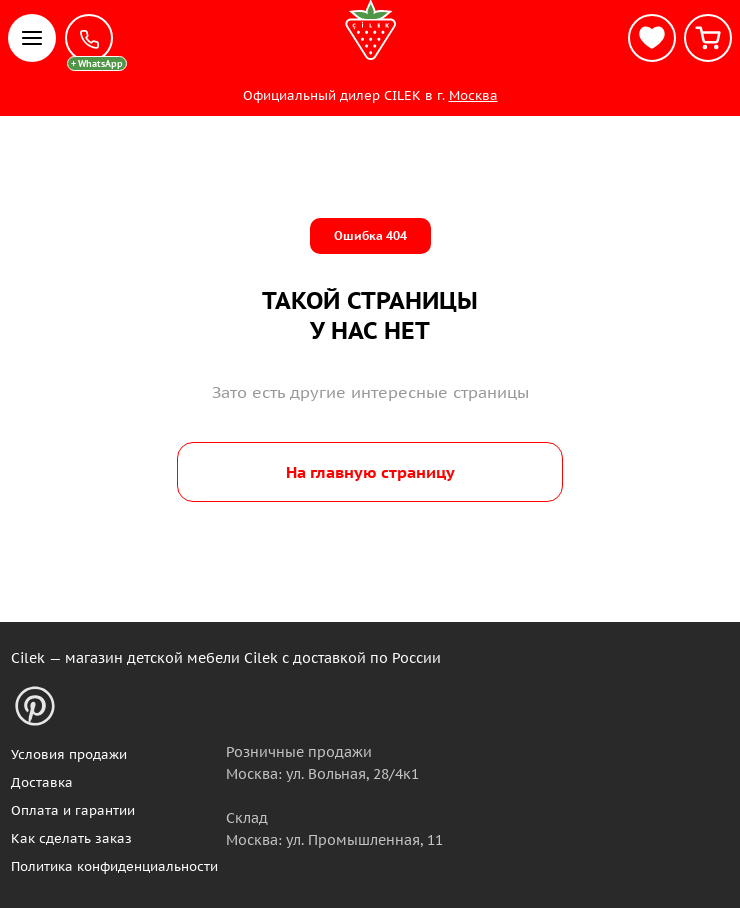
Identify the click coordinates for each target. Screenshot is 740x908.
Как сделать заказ (71, 838)
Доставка (42, 782)
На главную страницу (370, 472)
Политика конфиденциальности (114, 866)
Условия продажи (69, 754)
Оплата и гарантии (73, 810)
